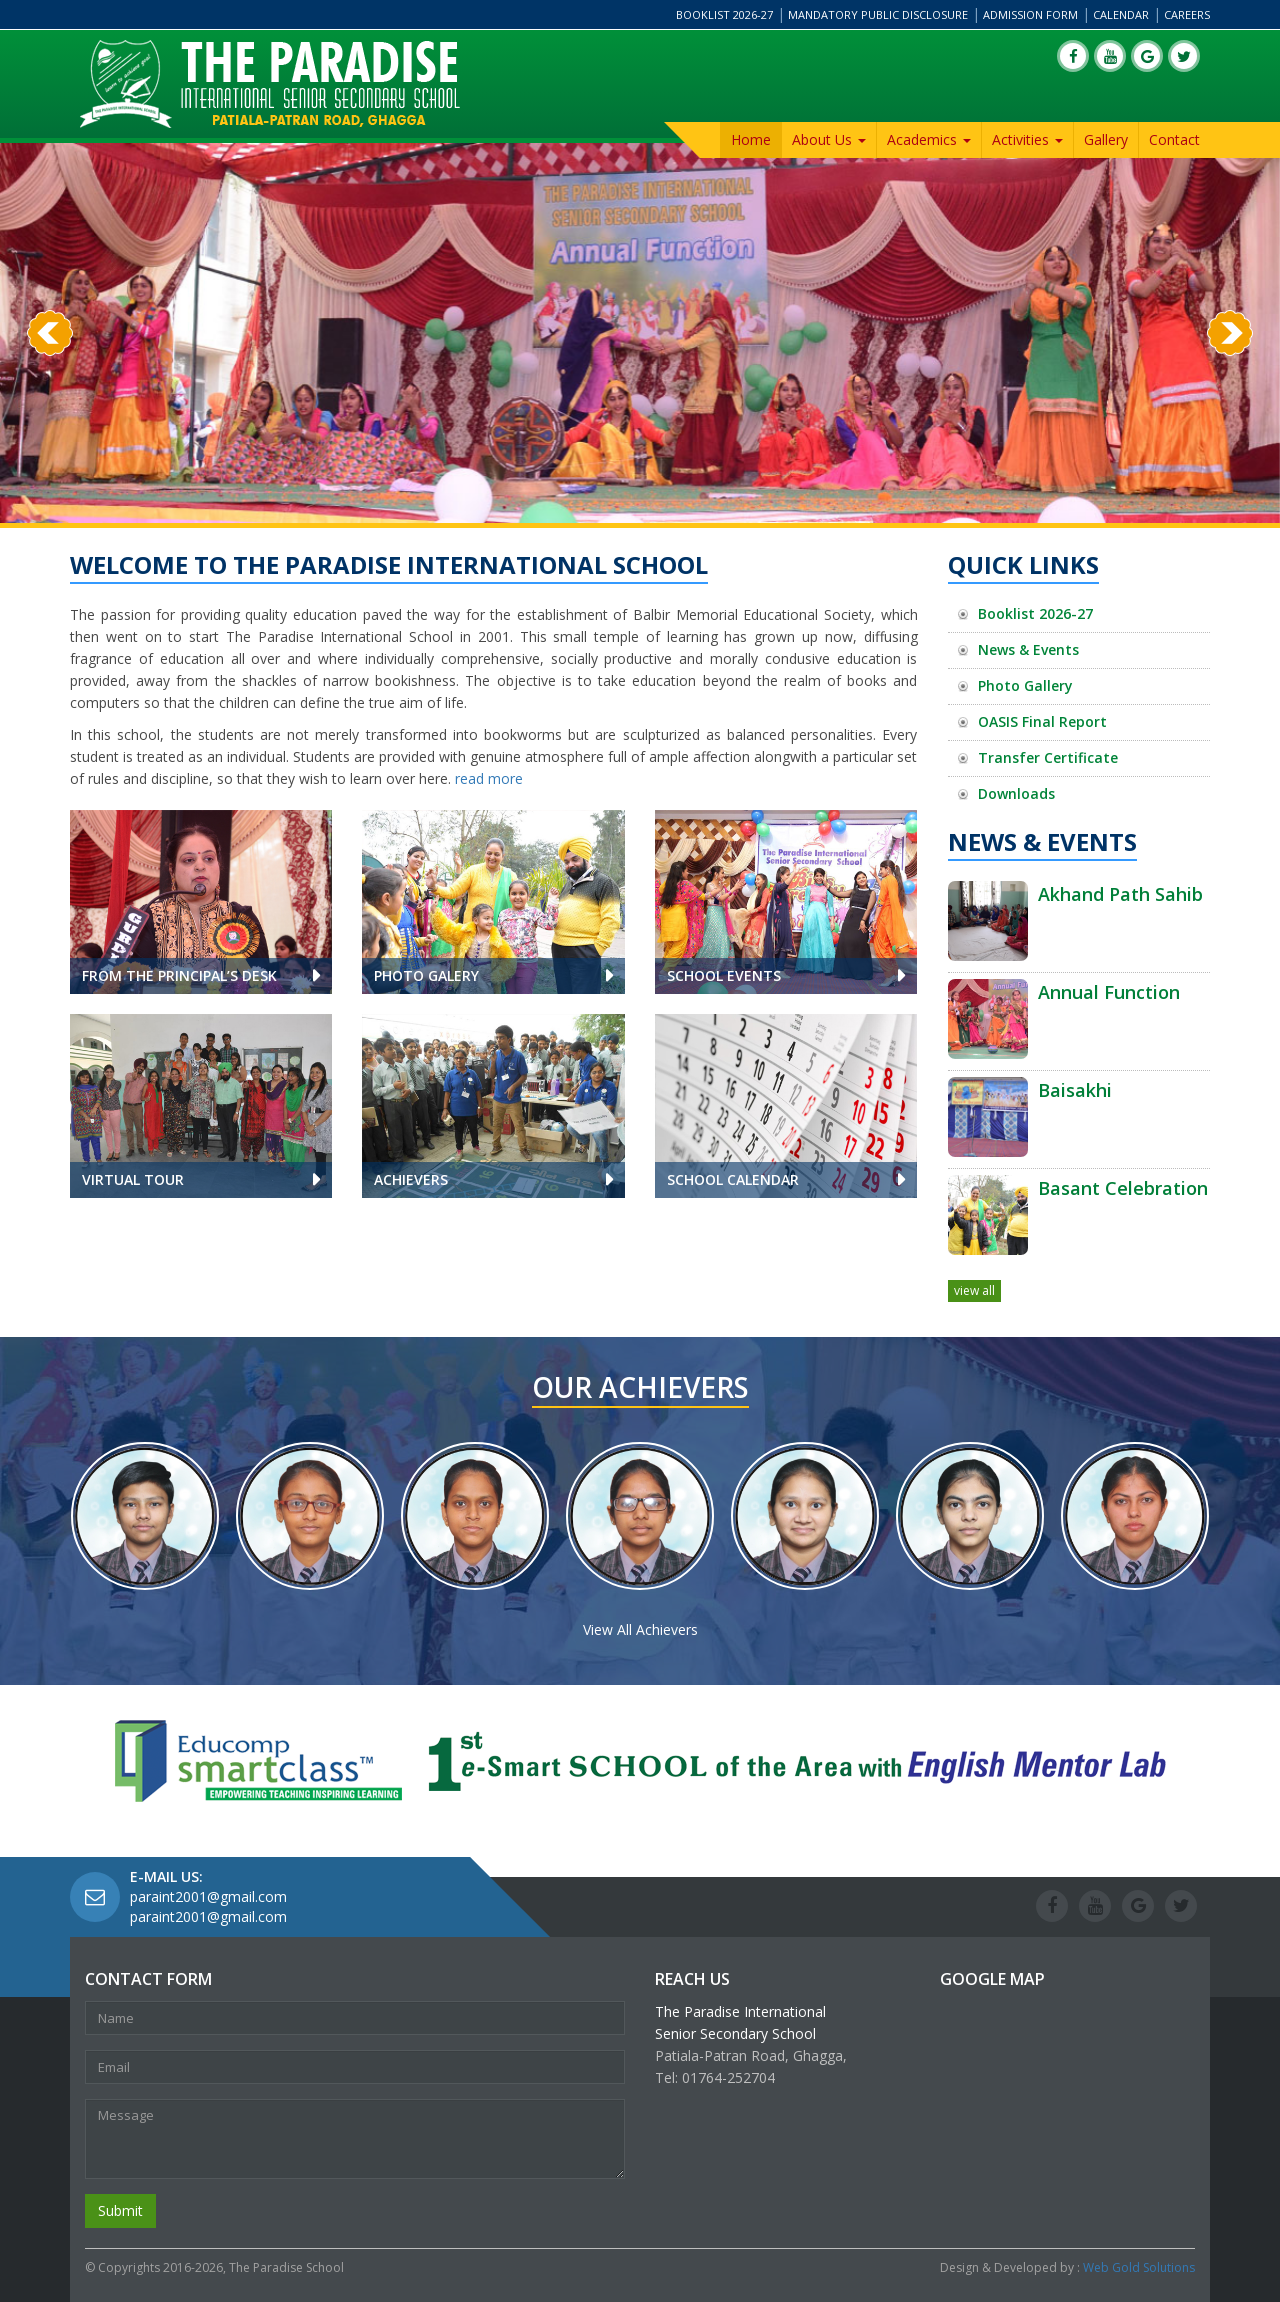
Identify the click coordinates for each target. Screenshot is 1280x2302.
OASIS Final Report (1042, 721)
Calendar (1121, 14)
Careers (1187, 14)
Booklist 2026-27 (724, 14)
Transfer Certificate (1048, 757)
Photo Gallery (1025, 685)
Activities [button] (1027, 139)
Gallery (1106, 139)
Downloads (1016, 793)
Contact (1174, 139)
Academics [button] (929, 139)
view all (974, 1290)
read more (489, 778)
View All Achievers (640, 1629)
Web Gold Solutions (1139, 2267)
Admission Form (1030, 14)
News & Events (1028, 649)
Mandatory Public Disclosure (878, 14)
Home (751, 139)
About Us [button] (829, 139)
